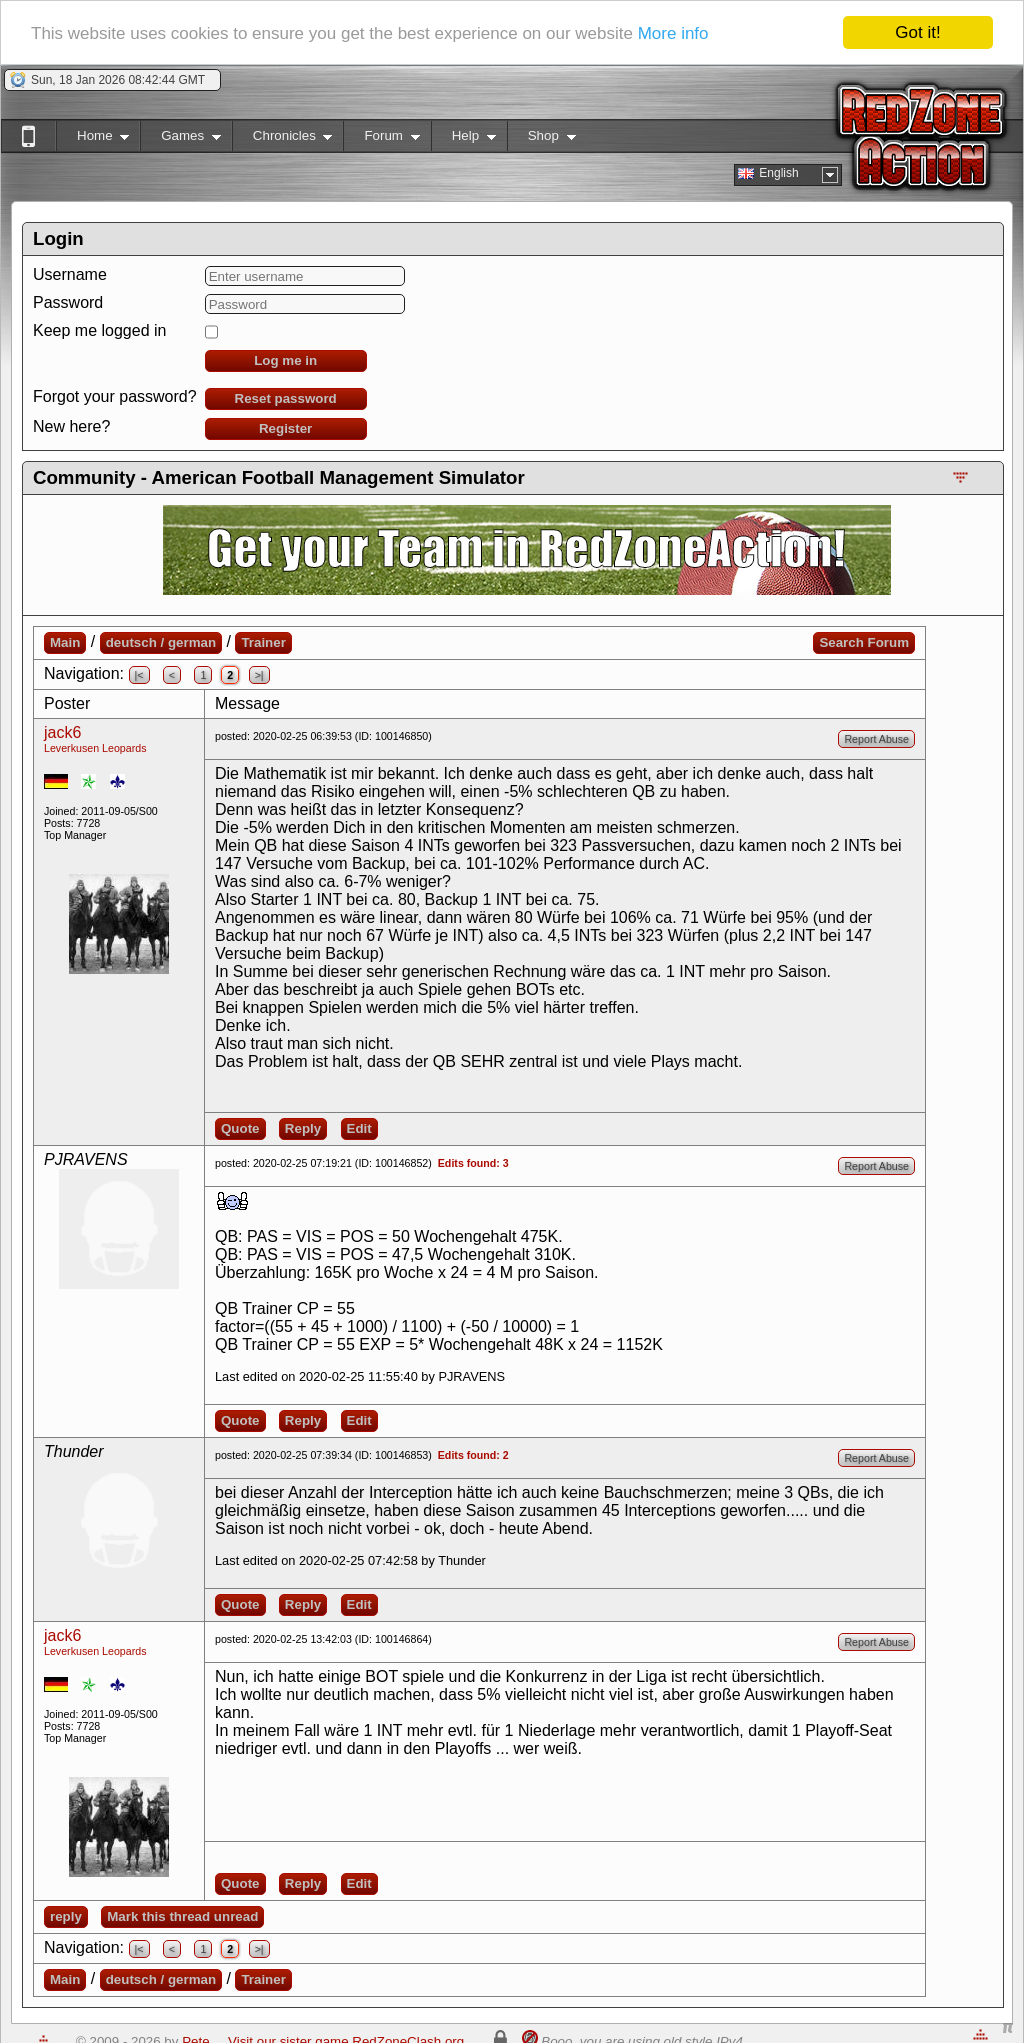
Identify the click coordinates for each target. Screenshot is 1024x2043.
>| (259, 675)
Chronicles (282, 139)
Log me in (285, 360)
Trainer (263, 642)
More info (673, 32)
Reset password (286, 398)
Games (180, 139)
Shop (541, 139)
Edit (359, 1128)
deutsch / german (161, 642)
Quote (240, 1128)
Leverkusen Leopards (95, 748)
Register (285, 428)
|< (139, 675)
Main (65, 642)
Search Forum (864, 642)
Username (70, 274)
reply (66, 1916)
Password (68, 302)
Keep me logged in (99, 330)
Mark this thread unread (182, 1916)
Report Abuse (876, 739)
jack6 (62, 732)
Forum (381, 139)
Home (92, 139)
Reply (303, 1128)
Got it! (917, 32)
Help (463, 139)
